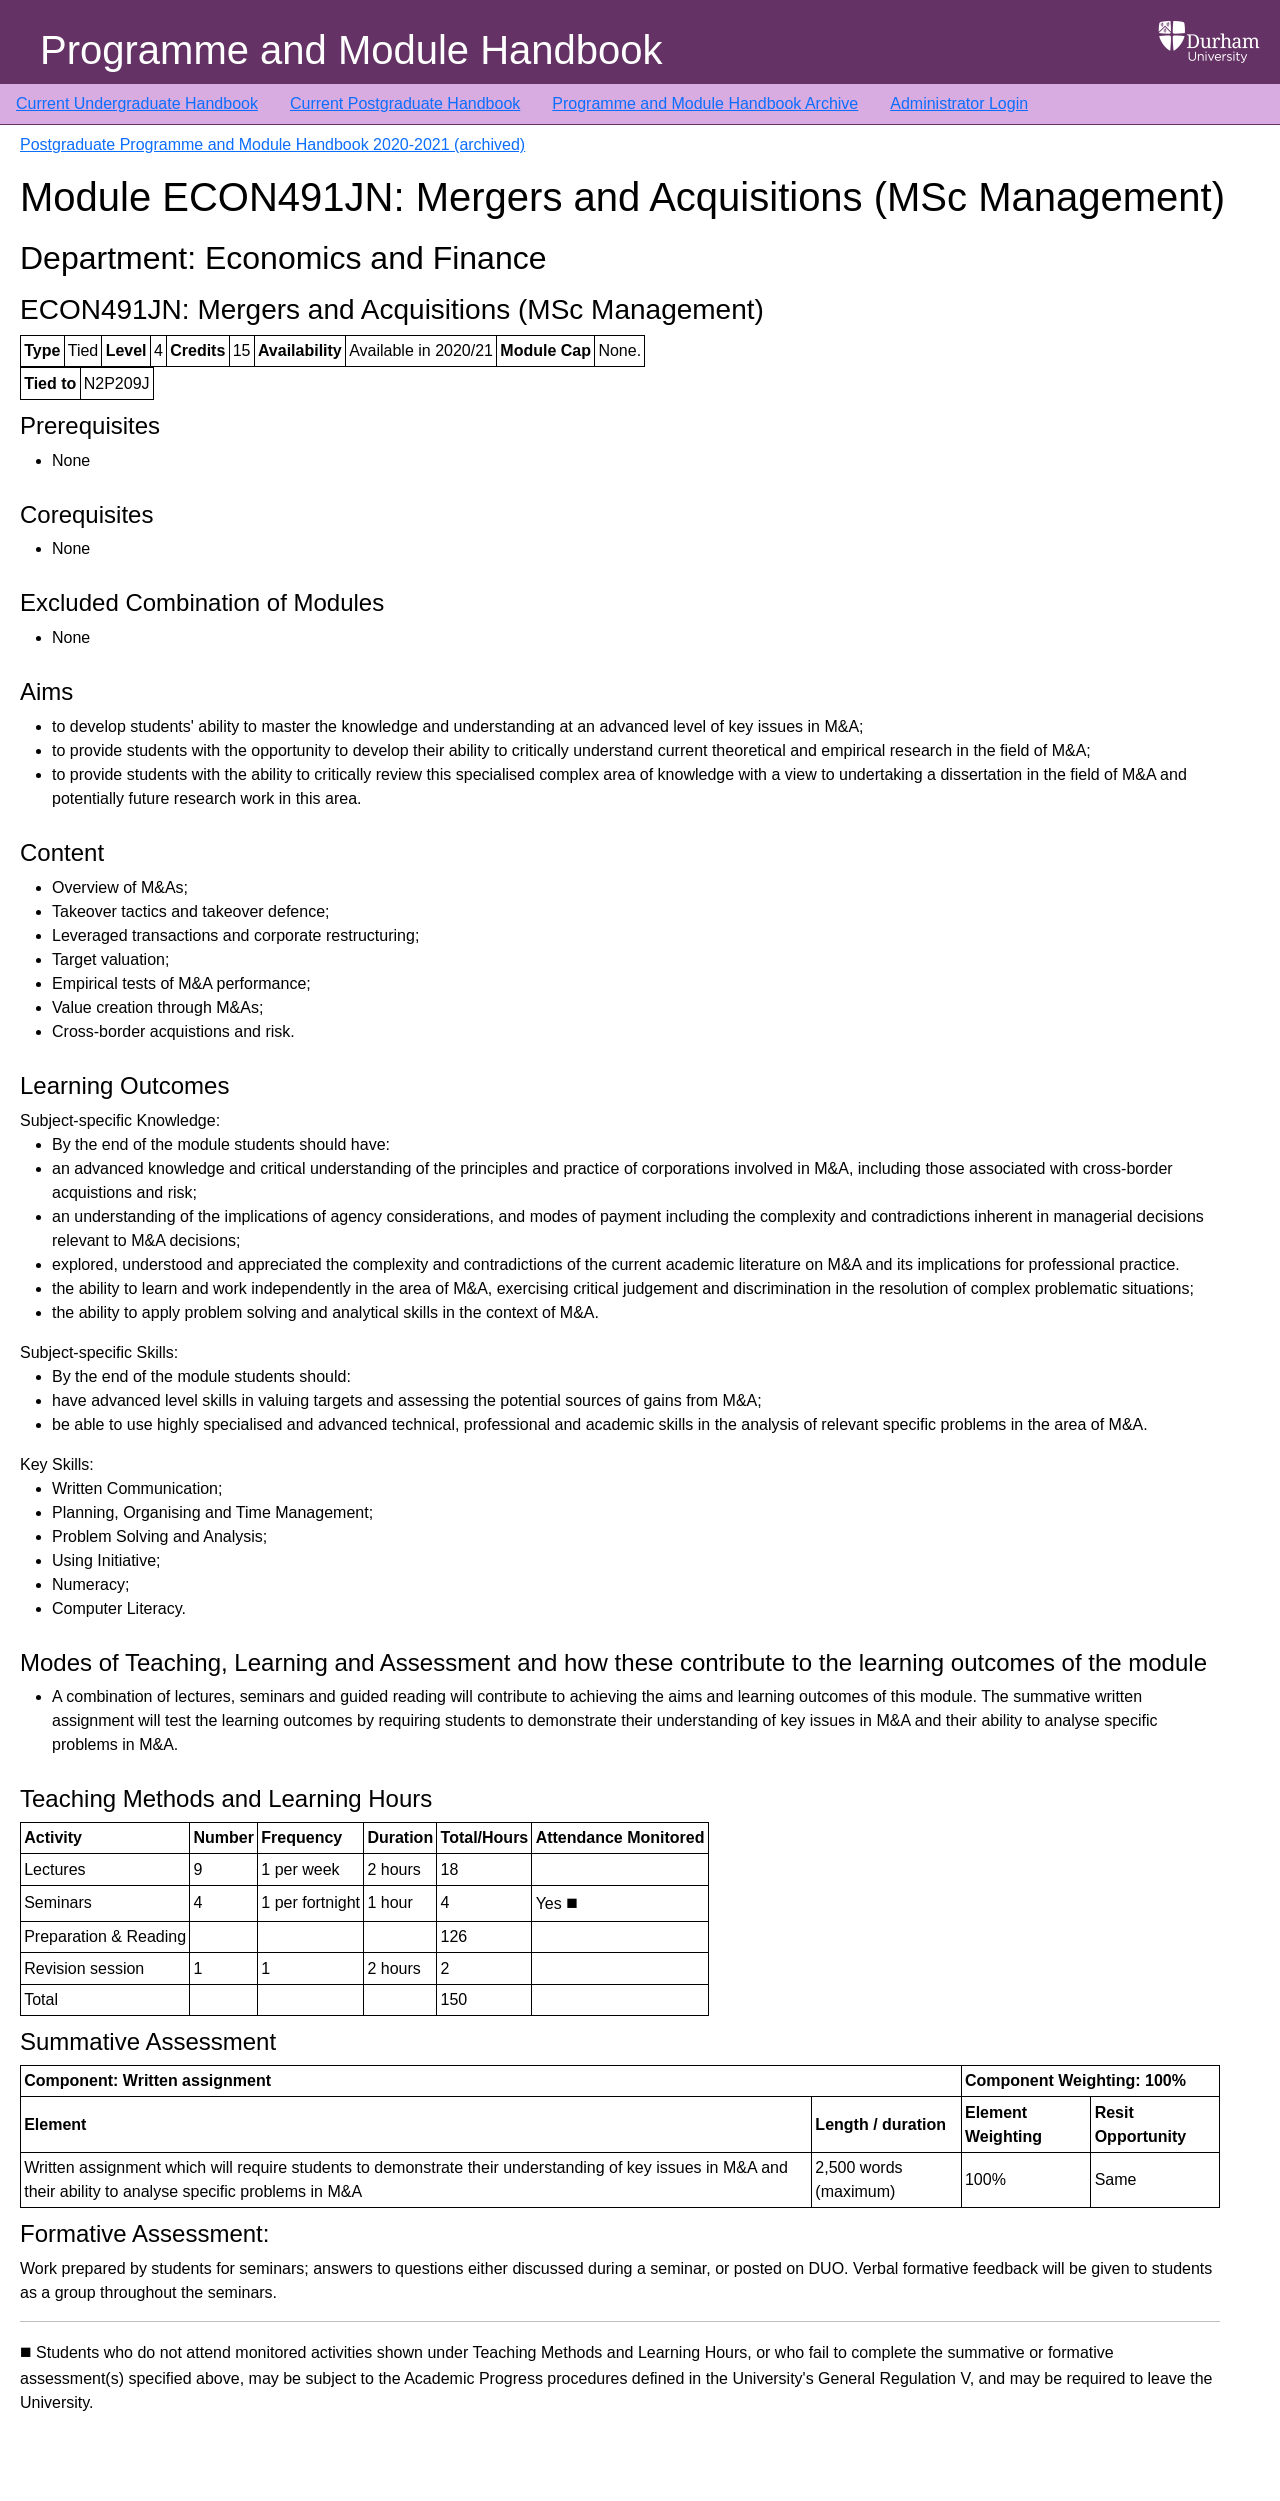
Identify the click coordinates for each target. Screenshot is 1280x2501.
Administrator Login (959, 103)
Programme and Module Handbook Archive (705, 103)
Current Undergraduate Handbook (137, 103)
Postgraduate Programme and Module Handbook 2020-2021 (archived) (272, 144)
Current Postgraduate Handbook (405, 103)
